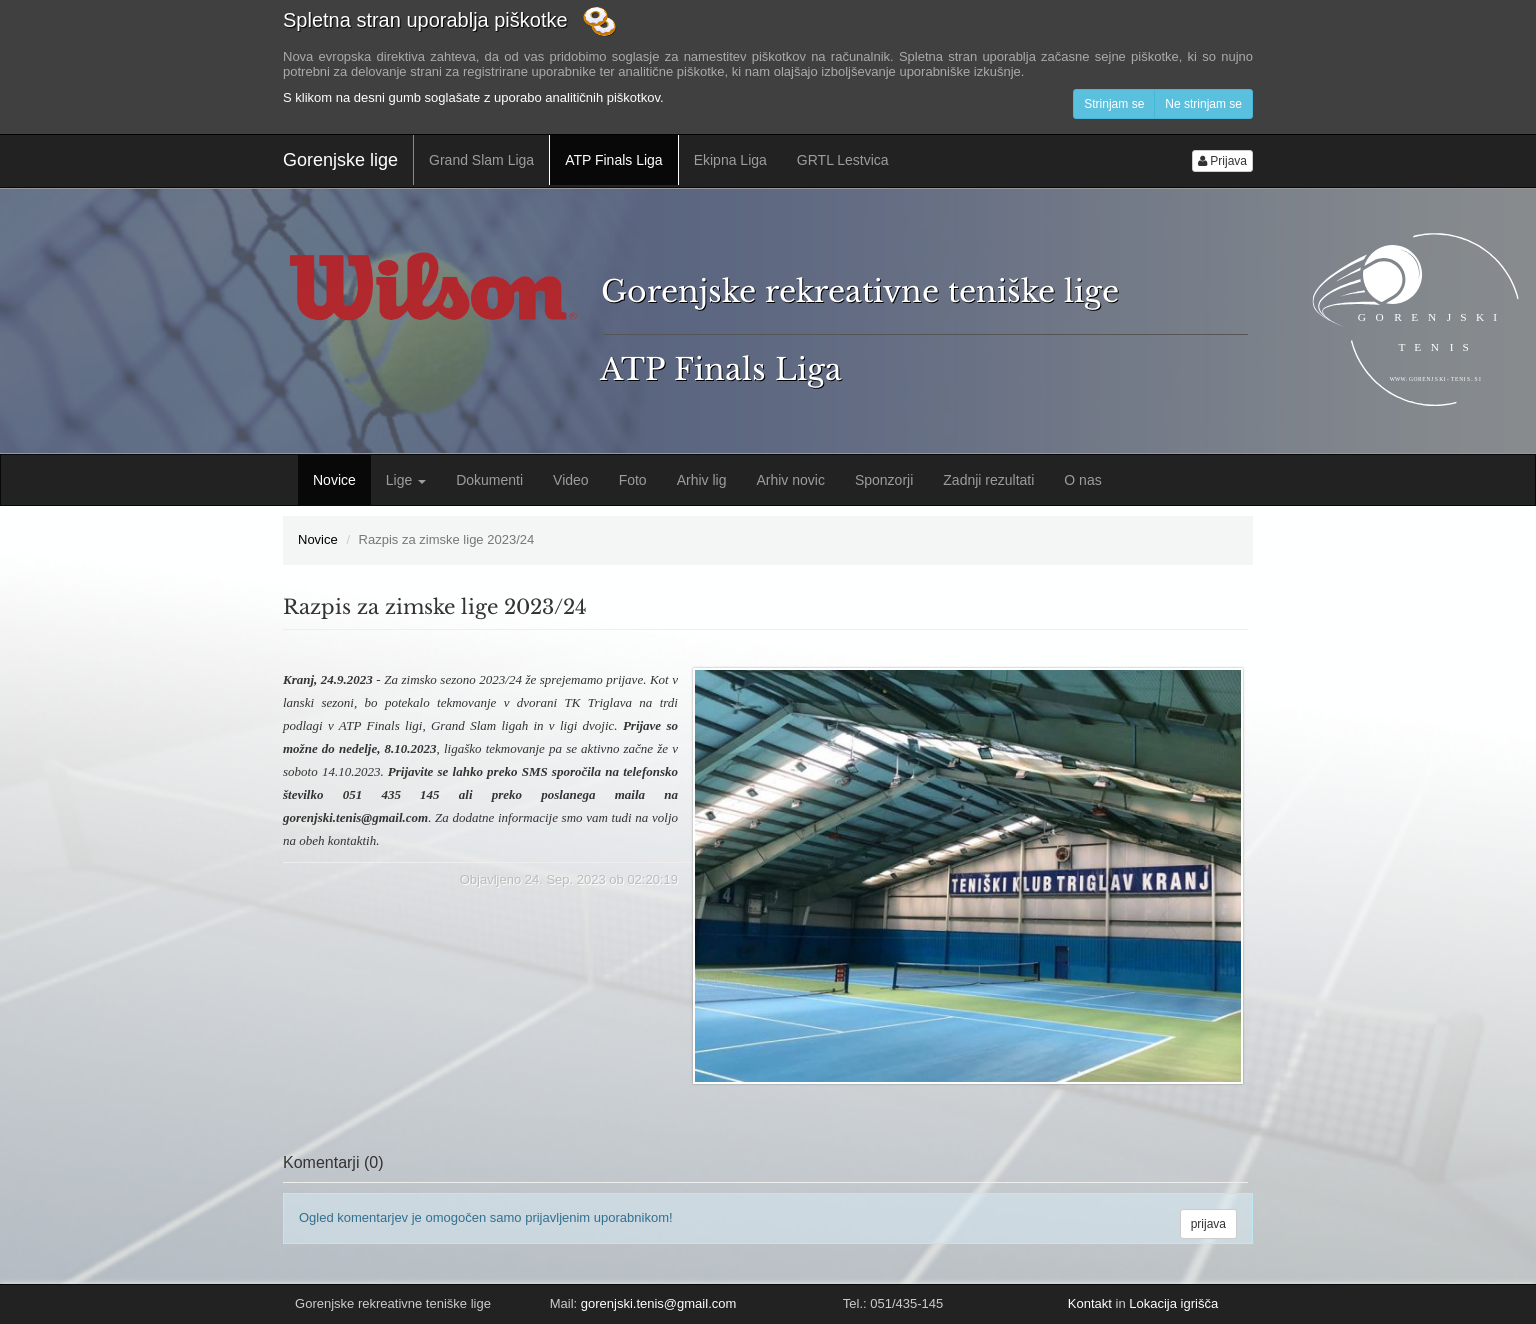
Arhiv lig (702, 480)
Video (571, 480)
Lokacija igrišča (1173, 1303)
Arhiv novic (790, 480)
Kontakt (1090, 1303)
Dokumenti (489, 480)
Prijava (1222, 161)
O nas (1082, 480)
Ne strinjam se (1203, 104)
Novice (334, 480)
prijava (1208, 1224)
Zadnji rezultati (988, 480)
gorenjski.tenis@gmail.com (659, 1303)
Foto (633, 480)
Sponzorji (884, 480)
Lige (406, 480)
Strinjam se (1114, 104)
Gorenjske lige (340, 160)
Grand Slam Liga (481, 160)
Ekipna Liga (730, 160)
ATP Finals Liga (614, 160)
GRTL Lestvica (843, 160)
